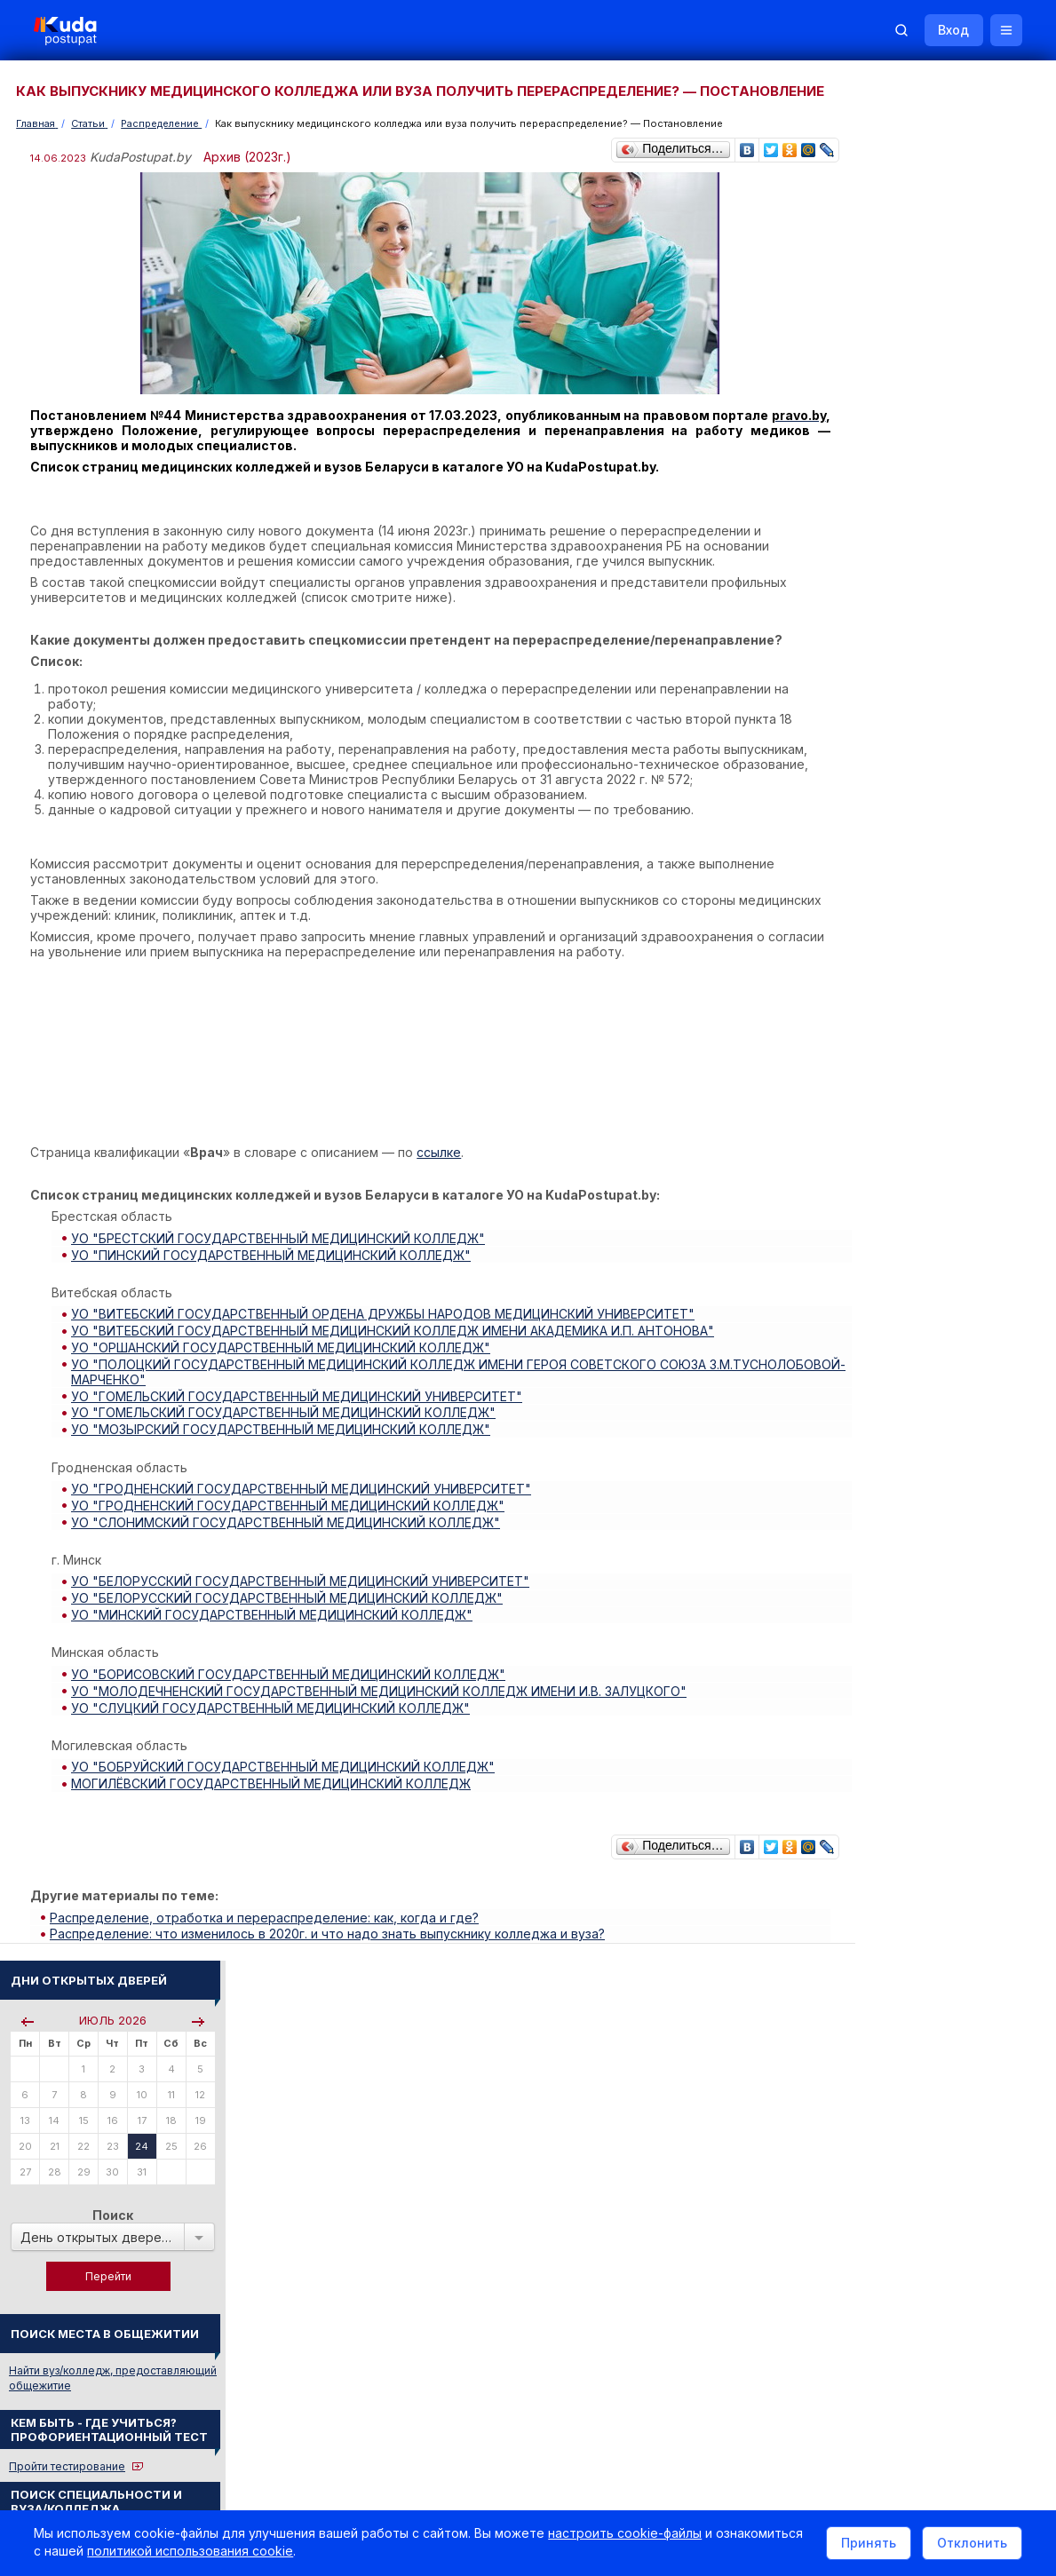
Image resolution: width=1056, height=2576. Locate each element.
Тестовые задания (888, 1251)
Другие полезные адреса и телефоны (941, 2001)
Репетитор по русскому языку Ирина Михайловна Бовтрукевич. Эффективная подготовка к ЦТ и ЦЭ (937, 2241)
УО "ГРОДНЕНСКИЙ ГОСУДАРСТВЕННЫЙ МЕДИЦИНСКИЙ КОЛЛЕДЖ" (291, 1518)
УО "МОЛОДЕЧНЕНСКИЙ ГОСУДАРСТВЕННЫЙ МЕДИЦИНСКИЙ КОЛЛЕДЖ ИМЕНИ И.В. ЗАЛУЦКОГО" (382, 1694)
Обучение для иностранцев (921, 2336)
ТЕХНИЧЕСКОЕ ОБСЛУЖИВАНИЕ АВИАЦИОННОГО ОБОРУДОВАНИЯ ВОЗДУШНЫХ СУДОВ (934, 1465)
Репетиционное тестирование (920, 1221)
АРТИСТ (862, 1584)
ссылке (440, 1182)
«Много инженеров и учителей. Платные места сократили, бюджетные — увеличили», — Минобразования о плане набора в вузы (933, 1047)
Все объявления (883, 2129)
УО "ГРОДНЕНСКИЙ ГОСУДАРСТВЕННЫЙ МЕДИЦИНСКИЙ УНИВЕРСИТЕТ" (305, 1503)
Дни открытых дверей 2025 (945, 1775)
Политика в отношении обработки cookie (164, 2485)
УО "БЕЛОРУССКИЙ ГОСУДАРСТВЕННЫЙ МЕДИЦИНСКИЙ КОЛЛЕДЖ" (290, 1606)
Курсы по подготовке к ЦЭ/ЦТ (919, 747)
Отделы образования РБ (905, 1929)
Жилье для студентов (927, 1799)
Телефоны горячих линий (907, 1905)
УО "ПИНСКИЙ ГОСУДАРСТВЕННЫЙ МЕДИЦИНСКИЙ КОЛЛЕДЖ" (274, 1282)
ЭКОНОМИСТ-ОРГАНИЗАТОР (920, 1608)
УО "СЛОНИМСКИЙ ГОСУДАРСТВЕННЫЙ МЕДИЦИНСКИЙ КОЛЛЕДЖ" (289, 1534)
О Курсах (864, 1347)
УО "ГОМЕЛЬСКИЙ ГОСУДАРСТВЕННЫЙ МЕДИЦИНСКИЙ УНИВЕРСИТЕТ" (300, 1415)
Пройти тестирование (897, 588)
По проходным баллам (919, 675)
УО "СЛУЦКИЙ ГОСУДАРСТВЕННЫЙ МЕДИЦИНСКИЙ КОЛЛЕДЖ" (274, 1709)
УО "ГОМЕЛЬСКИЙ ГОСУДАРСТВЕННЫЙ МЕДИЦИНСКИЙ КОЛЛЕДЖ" (287, 1431)
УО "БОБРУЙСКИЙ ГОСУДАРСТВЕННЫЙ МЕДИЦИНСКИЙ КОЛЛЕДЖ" (286, 1767)
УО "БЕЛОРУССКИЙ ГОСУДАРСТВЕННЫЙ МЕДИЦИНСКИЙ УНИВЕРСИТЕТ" (304, 1591)
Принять (866, 2543)
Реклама (681, 2336)
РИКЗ (854, 1953)
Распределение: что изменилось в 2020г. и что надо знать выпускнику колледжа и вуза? (330, 1928)
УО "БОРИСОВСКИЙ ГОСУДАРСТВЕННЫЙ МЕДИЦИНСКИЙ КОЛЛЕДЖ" (292, 1679)
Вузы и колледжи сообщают (947, 1751)
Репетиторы (871, 2082)
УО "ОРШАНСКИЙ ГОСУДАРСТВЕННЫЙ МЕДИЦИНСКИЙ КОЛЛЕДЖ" (284, 1370)
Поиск (943, 337)
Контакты (767, 2336)
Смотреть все (874, 1825)
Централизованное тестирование (928, 1236)
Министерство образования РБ (922, 1977)
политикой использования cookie (282, 2552)
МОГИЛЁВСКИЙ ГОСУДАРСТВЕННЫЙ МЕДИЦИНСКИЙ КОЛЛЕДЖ (274, 1782)
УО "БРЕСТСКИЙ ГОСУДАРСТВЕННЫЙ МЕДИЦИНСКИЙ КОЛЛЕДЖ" (281, 1267)
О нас (610, 2336)
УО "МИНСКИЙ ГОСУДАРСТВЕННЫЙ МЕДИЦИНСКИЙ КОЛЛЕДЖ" (275, 1621)
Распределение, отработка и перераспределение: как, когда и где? (267, 1913)
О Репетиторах (879, 1332)
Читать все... (870, 937)
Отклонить (970, 2543)
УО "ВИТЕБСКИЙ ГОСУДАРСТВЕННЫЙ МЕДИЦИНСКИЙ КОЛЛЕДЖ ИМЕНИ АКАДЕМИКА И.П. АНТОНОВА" (396, 1355)
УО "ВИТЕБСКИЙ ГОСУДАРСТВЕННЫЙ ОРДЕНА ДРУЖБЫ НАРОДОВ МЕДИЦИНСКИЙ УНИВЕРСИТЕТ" (386, 1340)
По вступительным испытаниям (940, 660)
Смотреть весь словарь (900, 1633)
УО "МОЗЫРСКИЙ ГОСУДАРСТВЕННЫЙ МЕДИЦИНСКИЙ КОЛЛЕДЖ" (284, 1446)
